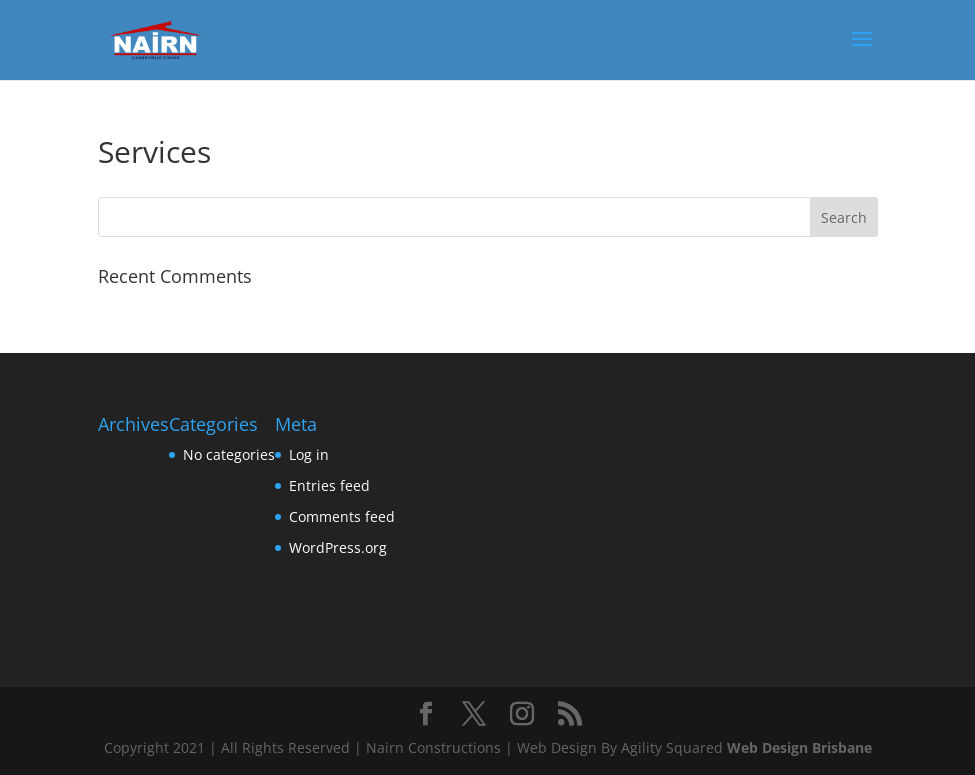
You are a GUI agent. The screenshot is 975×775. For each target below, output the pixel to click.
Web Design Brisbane (799, 747)
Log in (309, 454)
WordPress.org (338, 547)
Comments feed (342, 516)
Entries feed (329, 485)
